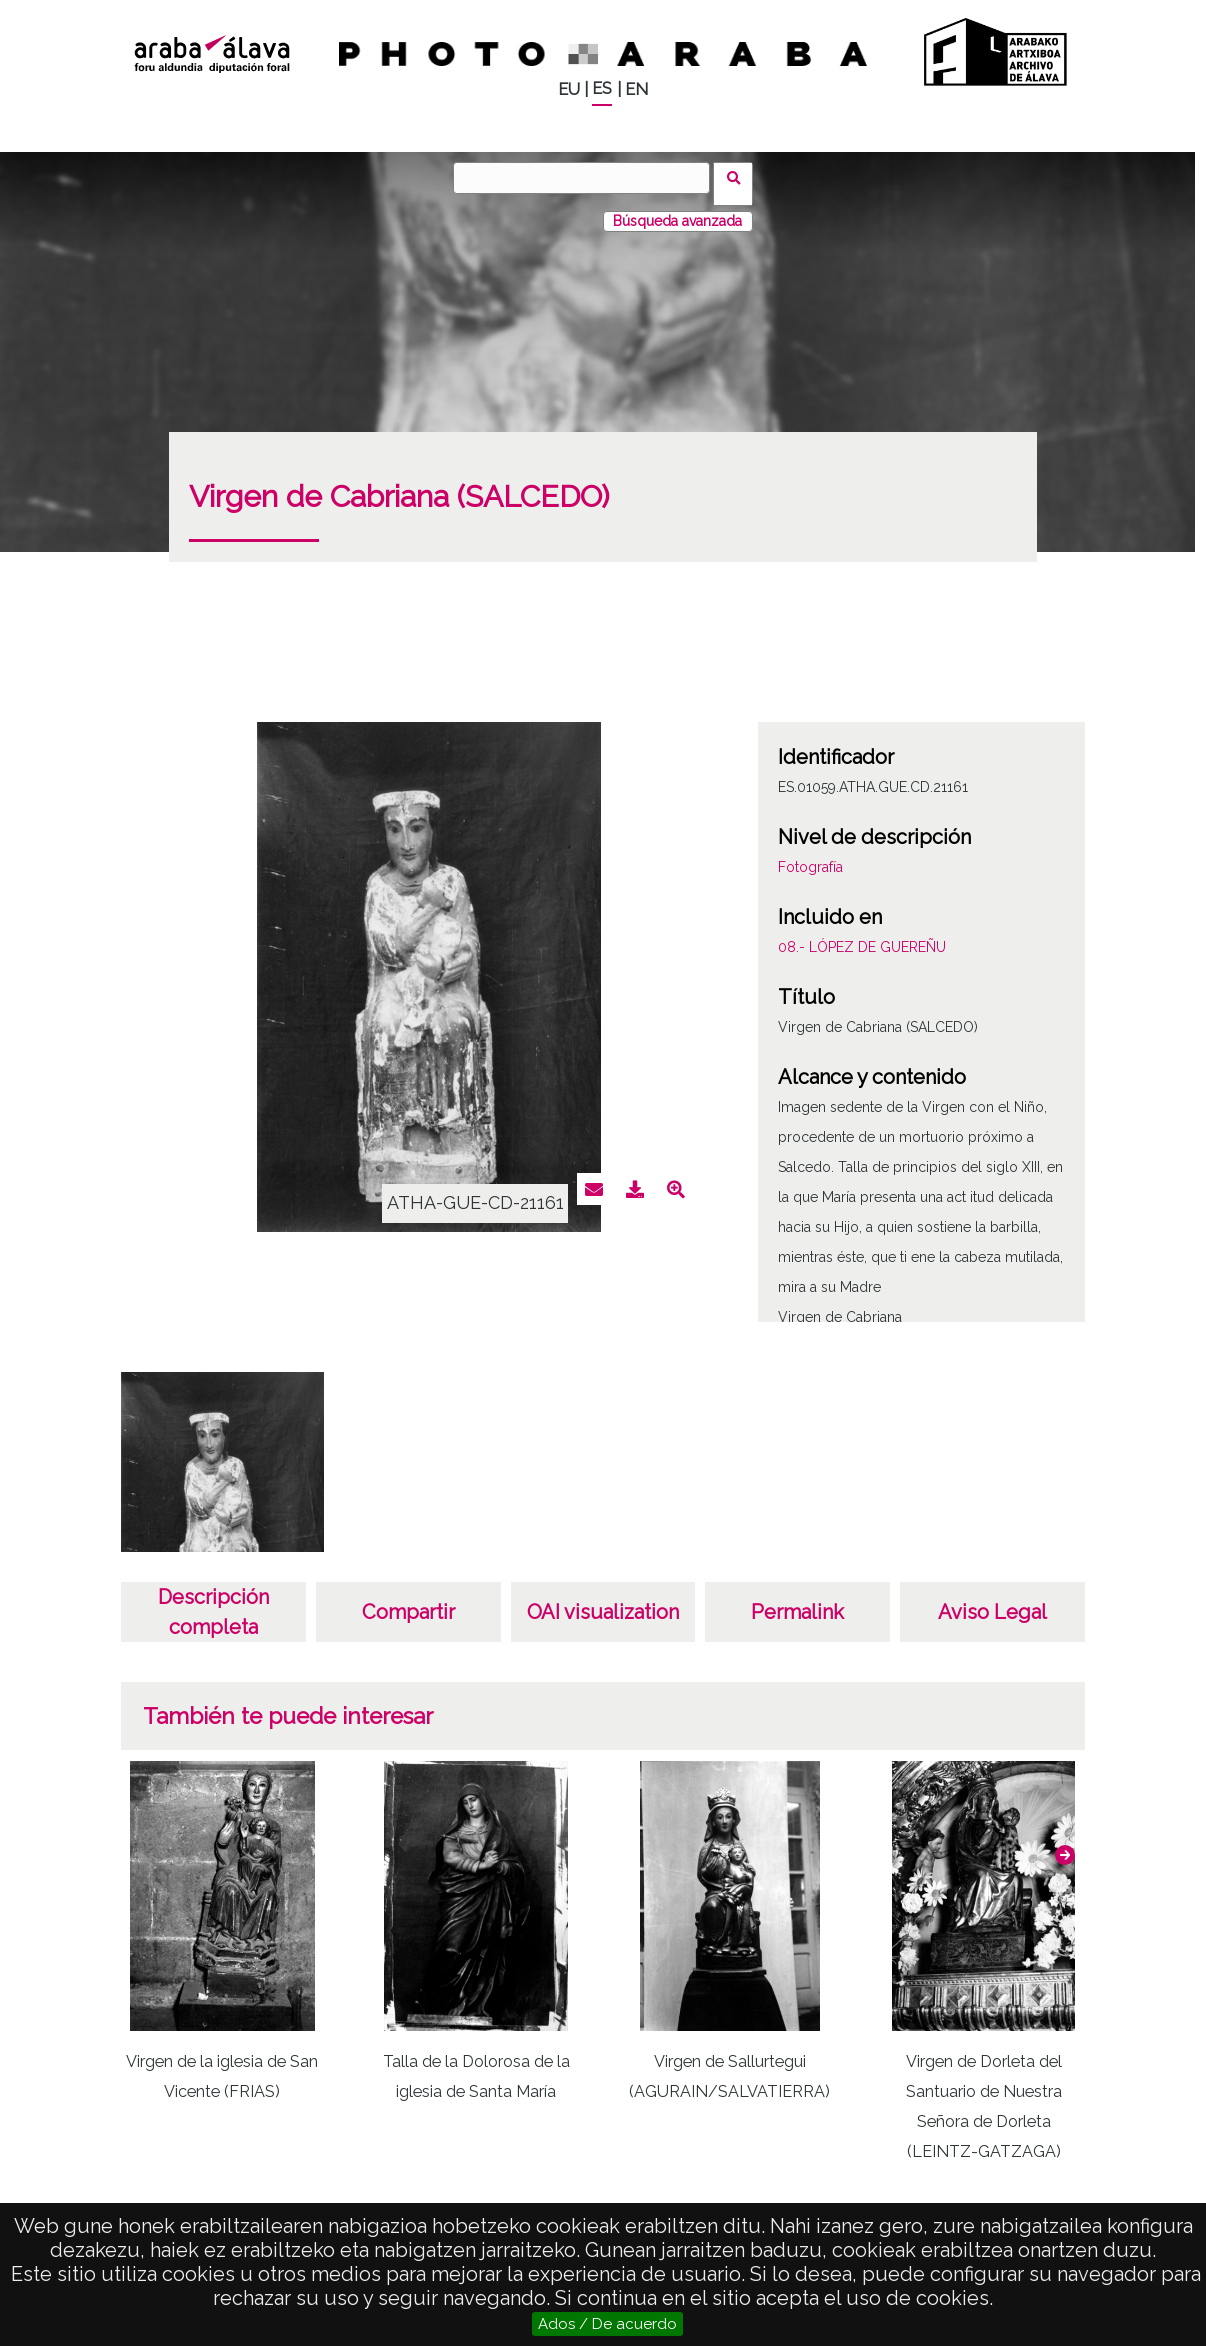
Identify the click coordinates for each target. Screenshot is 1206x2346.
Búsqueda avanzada (677, 209)
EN (636, 89)
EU (569, 89)
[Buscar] (588, 178)
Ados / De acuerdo (607, 2324)
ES (602, 88)
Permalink (797, 1600)
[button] (1065, 1843)
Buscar (739, 177)
